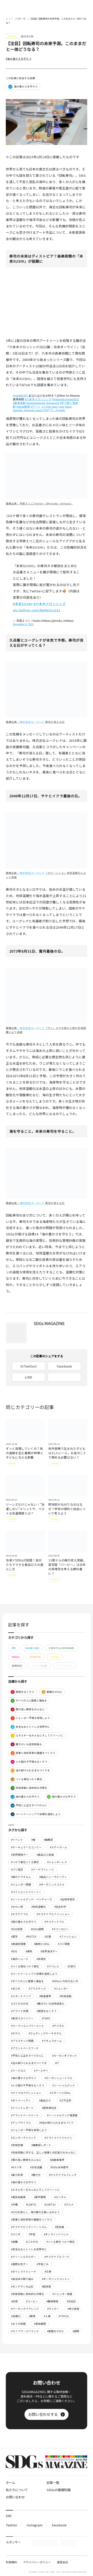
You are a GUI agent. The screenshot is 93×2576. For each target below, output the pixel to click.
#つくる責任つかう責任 (25, 1966)
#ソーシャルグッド (63, 2085)
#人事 (47, 2316)
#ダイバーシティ (21, 2100)
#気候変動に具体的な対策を (27, 2294)
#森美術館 (19, 403)
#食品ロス (45, 2100)
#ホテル (15, 2033)
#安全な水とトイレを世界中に (29, 2249)
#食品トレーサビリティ (53, 1877)
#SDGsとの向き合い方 (65, 1981)
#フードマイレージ (42, 1869)
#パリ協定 (17, 1869)
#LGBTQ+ (50, 2204)
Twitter (14, 2525)
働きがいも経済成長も (26, 1744)
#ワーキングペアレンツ (25, 2308)
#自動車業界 (57, 2160)
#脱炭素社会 (49, 2108)
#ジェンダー (61, 1988)
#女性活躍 (36, 2167)
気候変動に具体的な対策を (29, 1788)
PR (13, 1648)
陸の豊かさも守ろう (61, 1797)
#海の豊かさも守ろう (23, 2078)
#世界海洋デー (49, 1951)
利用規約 (11, 2562)
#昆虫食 (59, 2227)
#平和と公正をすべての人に (27, 2055)
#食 (33, 1839)
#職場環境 (52, 2301)
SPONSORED (65, 1665)
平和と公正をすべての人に (29, 1805)
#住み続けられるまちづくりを (29, 2063)
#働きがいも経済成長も (50, 2003)
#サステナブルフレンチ (63, 2175)
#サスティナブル (54, 1921)
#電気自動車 (18, 2197)
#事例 (29, 1951)
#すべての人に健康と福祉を (27, 1981)
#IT (57, 2063)
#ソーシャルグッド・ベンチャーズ (31, 1899)
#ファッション (68, 1936)
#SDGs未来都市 (59, 2167)
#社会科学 (60, 1906)
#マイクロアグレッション (26, 2093)
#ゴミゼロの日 (19, 2003)
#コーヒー (32, 2301)
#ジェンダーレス (57, 1862)
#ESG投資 (17, 1929)
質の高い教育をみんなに (28, 1709)
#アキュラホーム (52, 2041)
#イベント (17, 1839)
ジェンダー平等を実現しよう (30, 1718)
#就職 (14, 2241)
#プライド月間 (19, 2011)
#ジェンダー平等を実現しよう (29, 2130)
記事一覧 (52, 2482)
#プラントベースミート (25, 2115)
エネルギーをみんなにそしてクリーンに (37, 1735)
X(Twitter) (28, 1366)
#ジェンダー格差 (62, 2294)
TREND (54, 1657)
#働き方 (36, 2175)
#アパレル (53, 1966)
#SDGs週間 (37, 1929)
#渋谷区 (71, 2301)
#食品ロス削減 (45, 1854)
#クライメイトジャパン (58, 2137)
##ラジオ (16, 2167)
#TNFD (46, 2018)
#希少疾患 (73, 2308)
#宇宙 (32, 2234)
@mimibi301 (20, 395)
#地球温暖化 (38, 1906)
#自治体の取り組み (22, 2279)
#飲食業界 (45, 1996)
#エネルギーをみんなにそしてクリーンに (35, 2189)
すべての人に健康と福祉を (29, 1701)
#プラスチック (37, 1988)
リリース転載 (39, 1665)
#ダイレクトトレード (23, 2271)
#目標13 (16, 2316)
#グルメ (69, 2204)
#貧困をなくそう (47, 2011)
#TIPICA (64, 2316)
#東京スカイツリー (22, 2018)
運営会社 (62, 2562)
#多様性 (41, 1959)
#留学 (14, 1936)
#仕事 (48, 2271)
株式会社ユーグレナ (32, 722)
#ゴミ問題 (64, 1944)
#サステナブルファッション (53, 1914)
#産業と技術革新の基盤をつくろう (31, 2219)
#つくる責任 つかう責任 (60, 2241)
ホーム (10, 2482)
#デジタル (58, 2026)
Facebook (64, 1366)
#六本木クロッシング (38, 399)
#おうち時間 (18, 2323)
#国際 (76, 2331)
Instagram (37, 2525)
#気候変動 (66, 1996)
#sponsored (52, 403)
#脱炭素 (46, 2286)
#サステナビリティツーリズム (29, 2227)
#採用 (14, 2301)
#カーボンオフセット (64, 2055)
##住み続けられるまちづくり (56, 2122)
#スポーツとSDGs (60, 2093)
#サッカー (53, 2308)
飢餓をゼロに (52, 1692)
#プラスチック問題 (22, 2041)
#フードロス (18, 2070)
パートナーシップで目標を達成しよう (36, 1814)
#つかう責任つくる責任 (25, 1862)
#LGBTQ (31, 2204)
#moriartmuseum (35, 403)
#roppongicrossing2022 (65, 399)
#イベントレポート (22, 2108)
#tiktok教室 (23, 406)
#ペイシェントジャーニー (26, 1892)
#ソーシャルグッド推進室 (62, 2115)
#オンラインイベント (56, 2234)
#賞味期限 (40, 2323)
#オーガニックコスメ (51, 1884)
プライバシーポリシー (37, 2562)
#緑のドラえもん (21, 1877)
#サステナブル (19, 1914)
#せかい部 (17, 1906)
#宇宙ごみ (43, 2264)
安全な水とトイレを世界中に (30, 1727)
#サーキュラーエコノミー (26, 1847)
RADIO (16, 1657)
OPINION (35, 1657)
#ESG (14, 1951)
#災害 (48, 1936)
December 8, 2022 (23, 624)
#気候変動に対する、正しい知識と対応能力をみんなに (43, 2152)
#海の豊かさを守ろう (19, 59)
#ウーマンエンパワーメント (27, 2026)
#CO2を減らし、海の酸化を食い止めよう (35, 2212)
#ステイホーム (58, 1847)
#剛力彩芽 (17, 2175)
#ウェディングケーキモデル (45, 2033)
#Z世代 (71, 1966)
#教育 (32, 2316)
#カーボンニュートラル (58, 2078)
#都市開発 (40, 2197)
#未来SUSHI (23, 603)
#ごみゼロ (32, 2241)
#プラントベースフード (25, 2048)
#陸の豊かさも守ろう (23, 1921)
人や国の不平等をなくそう (29, 1762)
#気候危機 (17, 2145)
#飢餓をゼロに (55, 2331)
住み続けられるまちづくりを (30, 1770)
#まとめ (15, 1988)
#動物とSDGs (41, 1944)
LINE (28, 1377)
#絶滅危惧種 (18, 1944)
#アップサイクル (21, 2122)
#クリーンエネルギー (23, 2256)
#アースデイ (41, 2070)
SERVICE (17, 1665)
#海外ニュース (19, 1959)
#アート (36, 406)
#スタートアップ (21, 1996)
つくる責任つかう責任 (26, 1779)
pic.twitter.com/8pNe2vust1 (36, 610)
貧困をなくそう (22, 1692)
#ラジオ (15, 2234)
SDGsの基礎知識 (58, 2489)
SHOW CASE (32, 1648)
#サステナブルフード (57, 2256)
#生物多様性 (67, 1899)
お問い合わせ (15, 2497)
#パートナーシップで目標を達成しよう (34, 1973)
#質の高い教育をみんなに (26, 2160)
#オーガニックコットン (56, 2279)
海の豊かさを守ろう (23, 87)
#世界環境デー (19, 1854)
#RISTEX (31, 1936)
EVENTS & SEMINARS (61, 1648)
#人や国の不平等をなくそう (27, 2085)
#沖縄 (14, 2204)
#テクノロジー (60, 1929)
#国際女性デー (19, 2264)
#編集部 (48, 1839)
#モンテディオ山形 (22, 2286)
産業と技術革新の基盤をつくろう (33, 1753)
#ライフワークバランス (25, 2331)
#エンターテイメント (23, 2137)
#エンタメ (60, 2197)
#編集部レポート (41, 2145)
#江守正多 (65, 2100)
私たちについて (17, 2489)
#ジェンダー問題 (21, 1884)
